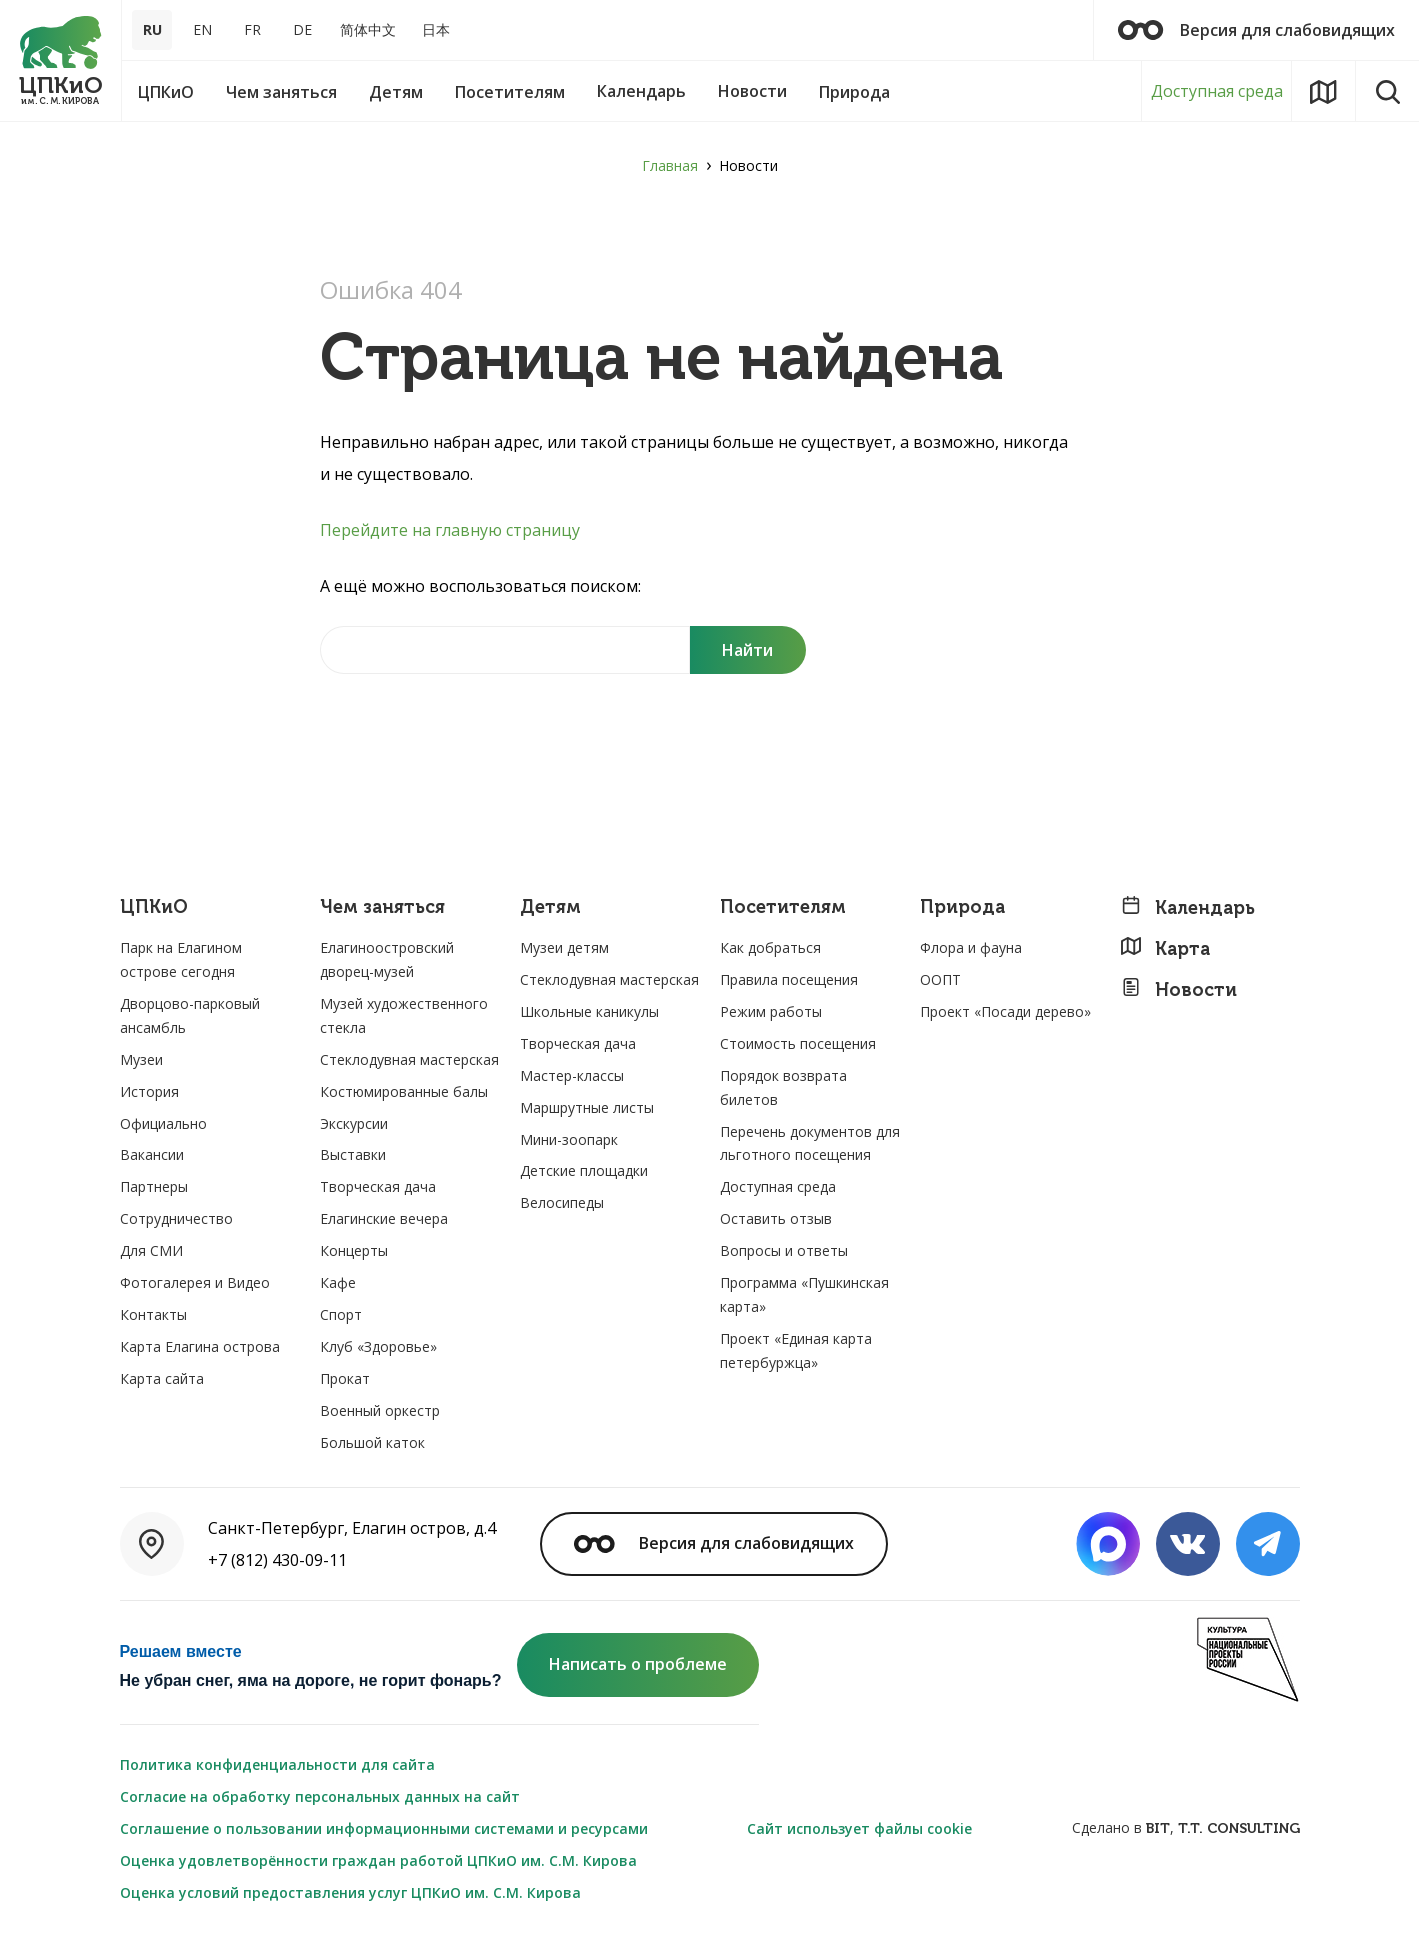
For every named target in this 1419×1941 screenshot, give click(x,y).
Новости (1178, 989)
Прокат (345, 1378)
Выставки (353, 1154)
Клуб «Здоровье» (378, 1346)
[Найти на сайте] (505, 650)
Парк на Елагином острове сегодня (181, 959)
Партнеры (154, 1186)
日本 (436, 29)
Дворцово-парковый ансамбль (190, 1015)
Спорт (341, 1314)
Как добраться (770, 947)
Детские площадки (584, 1170)
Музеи (141, 1059)
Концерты (354, 1250)
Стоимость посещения (798, 1043)
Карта (1165, 948)
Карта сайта (162, 1378)
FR (252, 29)
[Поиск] (748, 650)
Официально (163, 1123)
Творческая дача (378, 1186)
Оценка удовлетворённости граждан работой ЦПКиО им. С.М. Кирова (378, 1860)
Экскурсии (354, 1123)
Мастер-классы (572, 1075)
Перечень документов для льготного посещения (810, 1143)
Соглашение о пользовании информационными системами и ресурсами (384, 1828)
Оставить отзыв (776, 1218)
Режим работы (771, 1011)
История (149, 1091)
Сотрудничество (176, 1218)
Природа (962, 907)
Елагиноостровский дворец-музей (387, 959)
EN (202, 29)
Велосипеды (562, 1202)
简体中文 (368, 29)
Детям (550, 907)
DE (302, 29)
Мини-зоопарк (569, 1139)
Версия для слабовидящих (1256, 30)
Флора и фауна (971, 947)
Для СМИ (151, 1250)
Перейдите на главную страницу (450, 530)
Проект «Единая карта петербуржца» (796, 1350)
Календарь (1187, 907)
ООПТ (940, 979)
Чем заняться (382, 907)
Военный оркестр (380, 1410)
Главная (670, 165)
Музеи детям (564, 947)
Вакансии (152, 1154)
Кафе (338, 1282)
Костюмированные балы (404, 1091)
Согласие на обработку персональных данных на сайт (320, 1796)
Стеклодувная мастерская (409, 1059)
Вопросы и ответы (784, 1250)
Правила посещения (789, 979)
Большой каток (372, 1442)
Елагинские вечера (384, 1218)
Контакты (153, 1314)
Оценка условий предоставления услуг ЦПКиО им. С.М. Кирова (350, 1892)
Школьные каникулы (589, 1011)
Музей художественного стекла (404, 1015)
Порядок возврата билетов (783, 1087)
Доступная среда (1217, 91)
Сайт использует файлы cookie (859, 1828)
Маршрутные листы (587, 1107)
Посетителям (783, 907)
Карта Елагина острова (200, 1346)
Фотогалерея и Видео (195, 1282)
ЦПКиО (154, 907)
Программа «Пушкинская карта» (804, 1294)
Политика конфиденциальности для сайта (277, 1764)
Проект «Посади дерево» (1005, 1011)
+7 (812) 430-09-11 (277, 1560)
